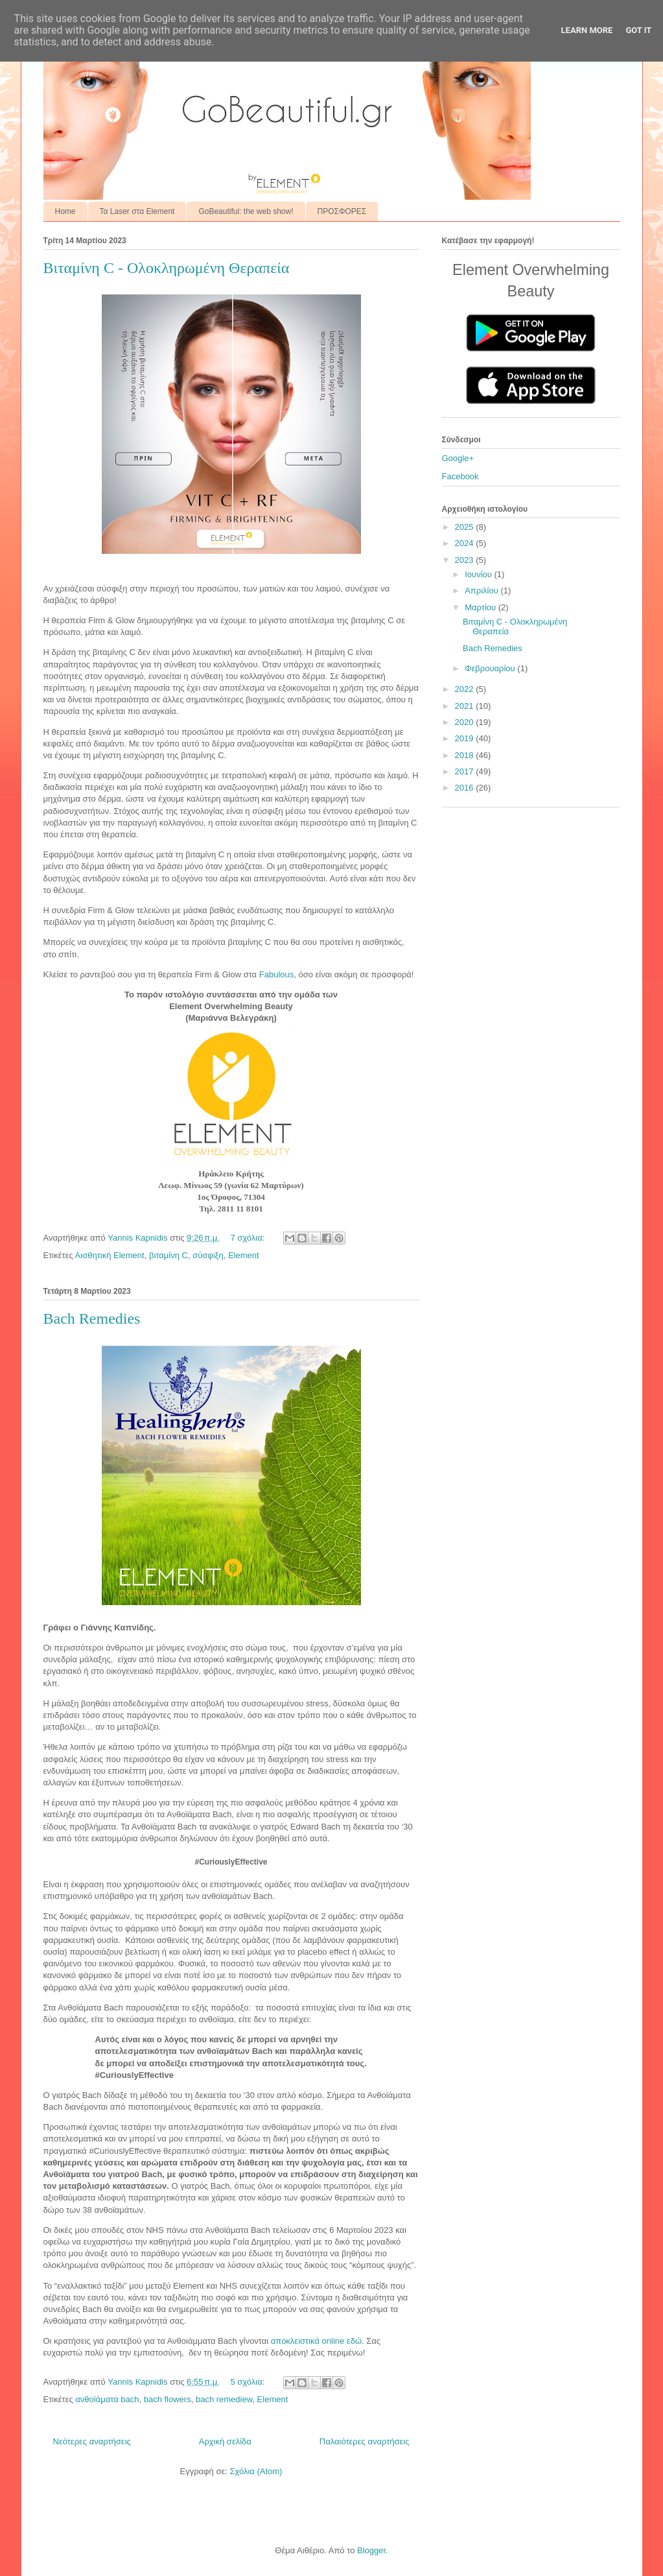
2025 (465, 527)
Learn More (587, 30)
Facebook (460, 476)
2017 (465, 771)
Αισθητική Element (110, 1255)
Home (65, 211)
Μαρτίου (481, 607)
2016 (465, 788)
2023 (465, 560)
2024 (465, 543)
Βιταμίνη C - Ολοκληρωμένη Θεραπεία (166, 267)
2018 (465, 755)
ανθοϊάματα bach (107, 2399)
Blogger (371, 2550)
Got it (638, 30)
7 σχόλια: (248, 1238)
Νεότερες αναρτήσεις (92, 2441)
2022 (465, 689)
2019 (465, 738)
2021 (465, 706)
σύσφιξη (208, 1255)
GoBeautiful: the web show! (245, 211)
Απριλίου (482, 590)
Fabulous (276, 974)
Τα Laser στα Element (137, 211)
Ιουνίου (479, 574)
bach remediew (224, 2399)
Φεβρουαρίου (491, 668)
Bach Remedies (92, 1318)
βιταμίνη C (168, 1255)
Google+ (458, 458)
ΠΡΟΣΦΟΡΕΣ (342, 211)
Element (243, 1255)
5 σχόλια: (248, 2382)
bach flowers (167, 2399)
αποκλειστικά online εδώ (316, 2341)
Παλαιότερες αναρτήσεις (365, 2441)
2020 (465, 722)
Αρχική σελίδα (225, 2441)
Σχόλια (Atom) (255, 2471)
